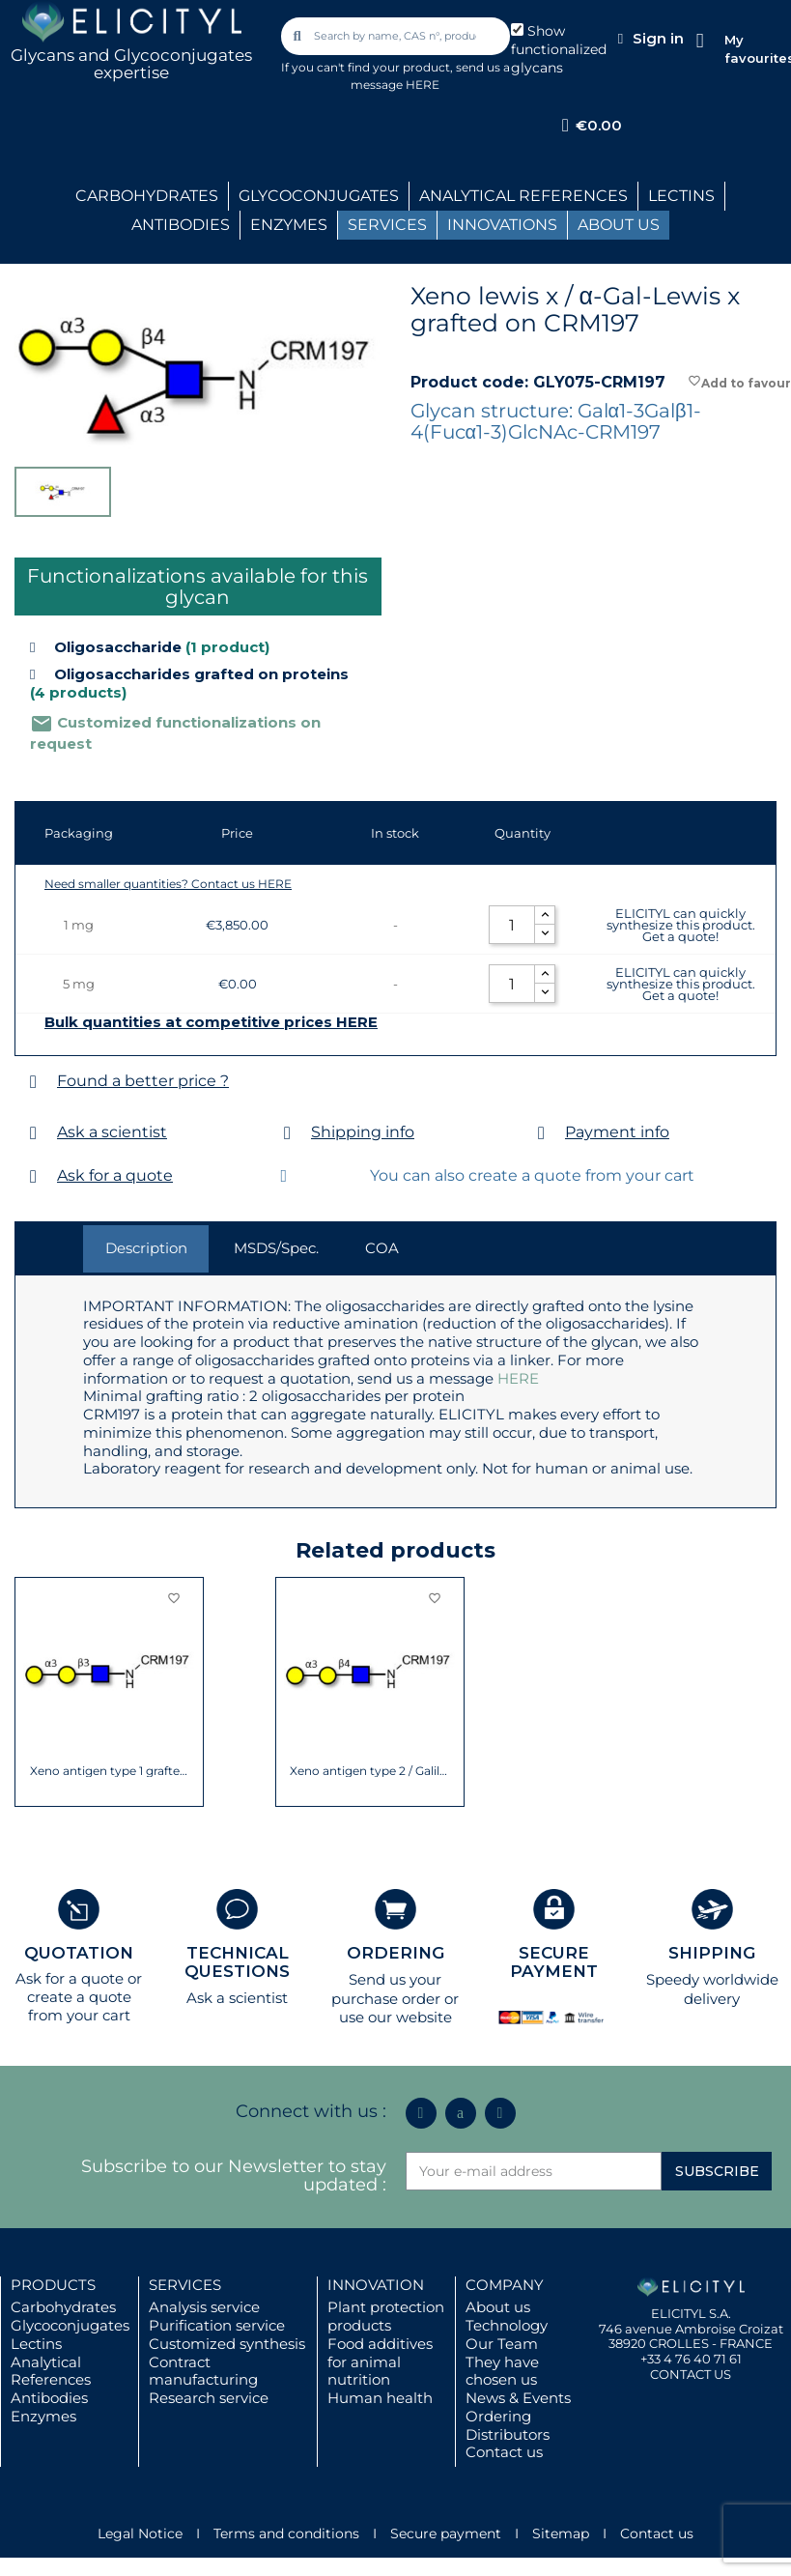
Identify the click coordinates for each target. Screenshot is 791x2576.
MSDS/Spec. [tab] (276, 1248)
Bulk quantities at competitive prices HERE (211, 1022)
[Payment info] (541, 1133)
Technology (507, 2325)
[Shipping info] (287, 1133)
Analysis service (204, 2307)
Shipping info (362, 1132)
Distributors (508, 2434)
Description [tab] (146, 1248)
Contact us (504, 2452)
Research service (208, 2398)
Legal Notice (140, 2533)
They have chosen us (502, 2371)
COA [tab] (382, 1248)
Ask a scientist (112, 1132)
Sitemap (560, 2533)
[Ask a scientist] (33, 1133)
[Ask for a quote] (33, 1176)
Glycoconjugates (70, 2325)
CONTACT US (690, 2374)
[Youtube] (500, 2113)
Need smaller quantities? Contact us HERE (168, 883)
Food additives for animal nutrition (380, 2362)
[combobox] (397, 36)
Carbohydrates (63, 2307)
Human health (380, 2398)
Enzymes (43, 2416)
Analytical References (51, 2371)
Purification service (217, 2325)
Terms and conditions (286, 2533)
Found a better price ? (143, 1081)
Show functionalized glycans (559, 49)
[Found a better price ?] (33, 1082)
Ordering (498, 2416)
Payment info (617, 1132)
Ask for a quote (115, 1175)
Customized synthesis (227, 2343)
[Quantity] (512, 924)
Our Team (502, 2343)
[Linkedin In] (421, 2113)
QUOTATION (78, 1952)
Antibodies (49, 2398)
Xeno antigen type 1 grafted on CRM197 (109, 1771)
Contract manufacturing (203, 2371)
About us (498, 2307)
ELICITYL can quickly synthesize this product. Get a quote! (681, 924)
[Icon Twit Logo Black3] (460, 2113)
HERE (518, 1378)
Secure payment (445, 2533)
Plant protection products (385, 2316)
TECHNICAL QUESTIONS (237, 1962)
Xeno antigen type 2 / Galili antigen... (369, 1771)
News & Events (518, 2398)
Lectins (36, 2343)
